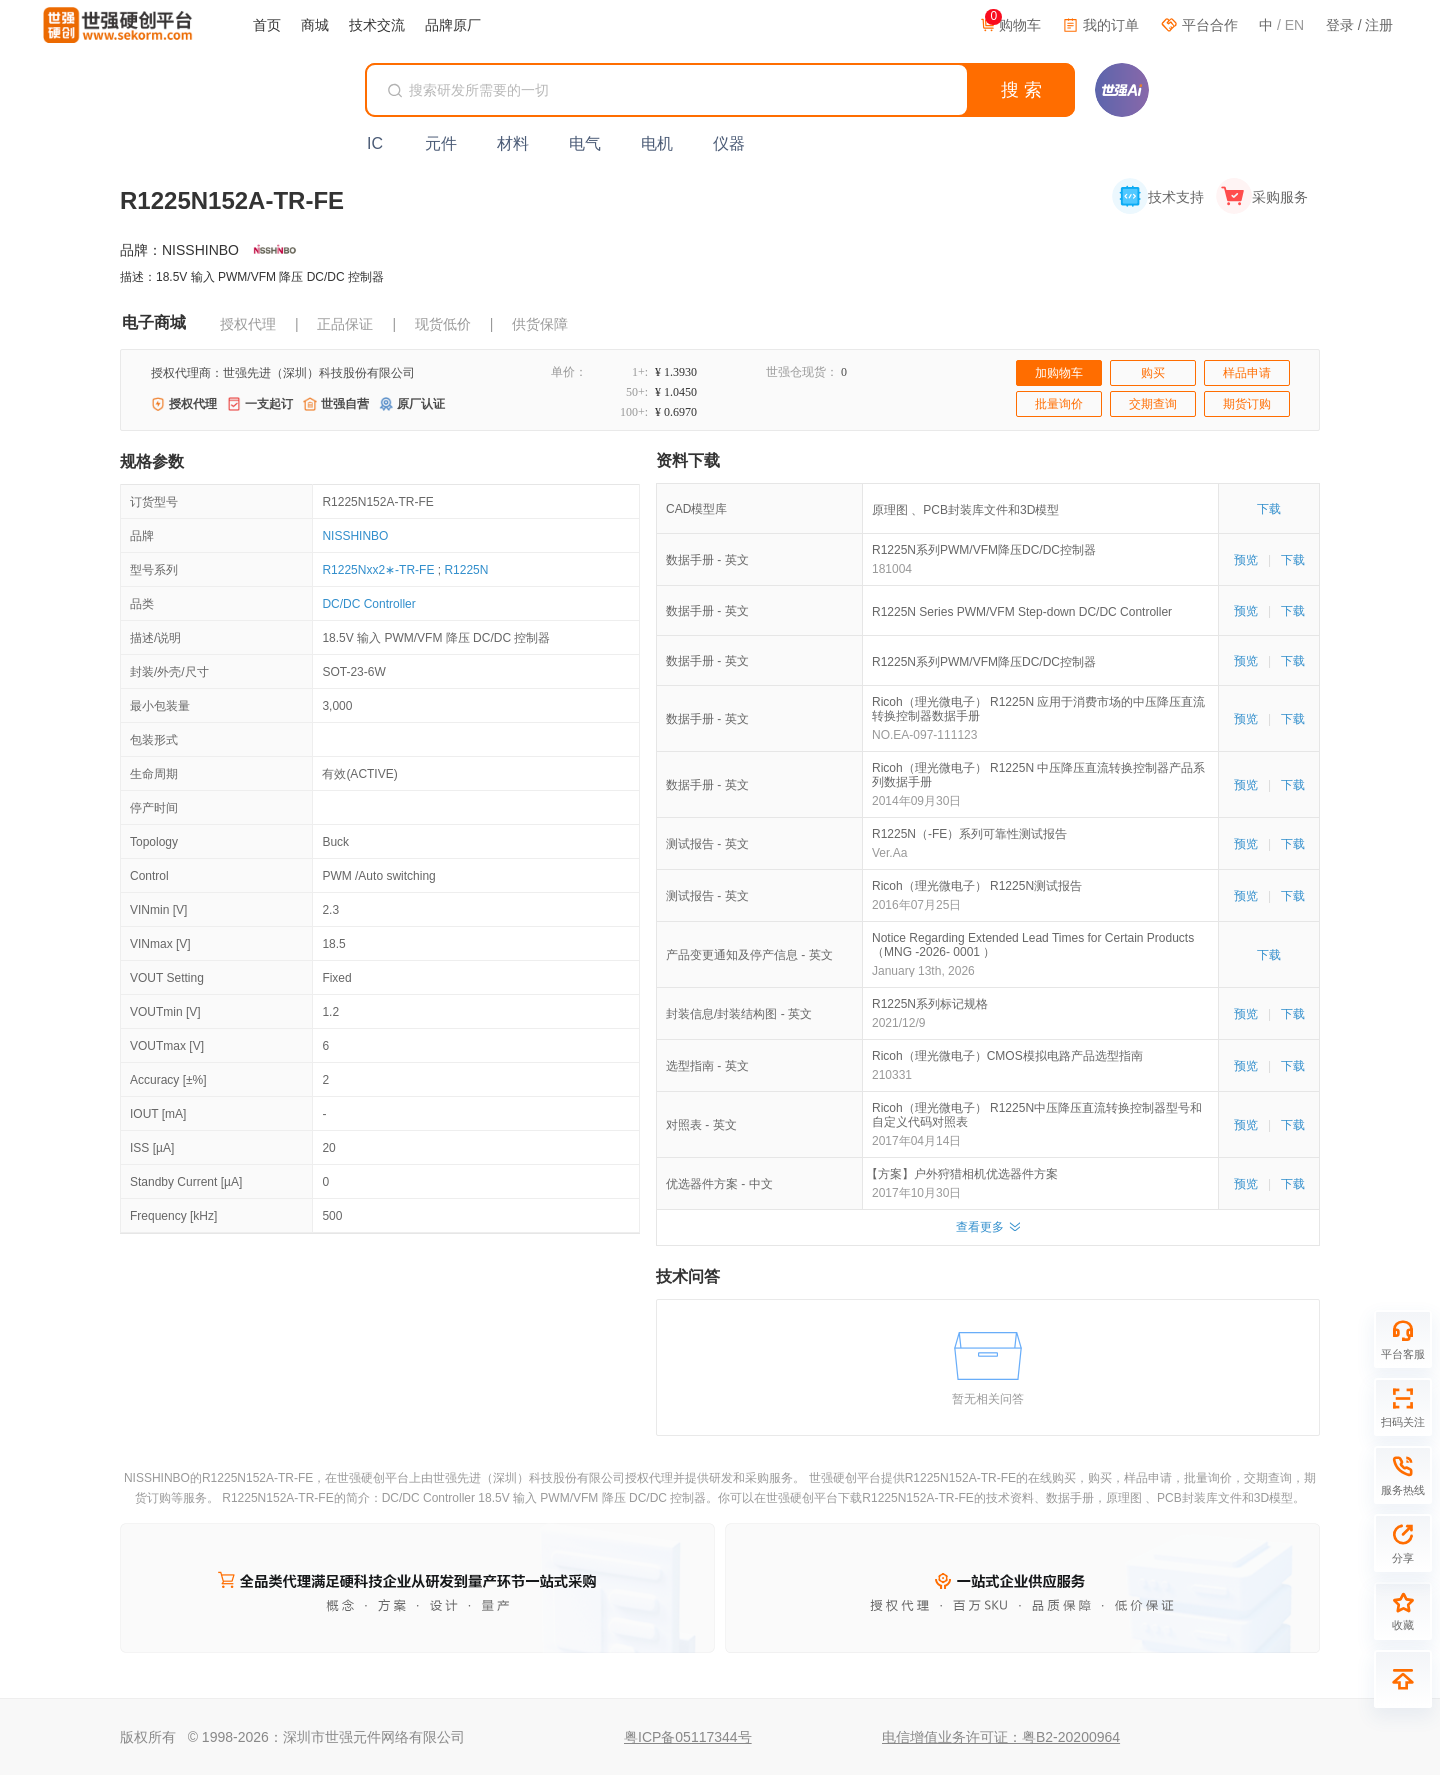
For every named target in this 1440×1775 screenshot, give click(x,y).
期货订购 (1247, 404)
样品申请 (1247, 373)
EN (1294, 25)
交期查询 (1153, 404)
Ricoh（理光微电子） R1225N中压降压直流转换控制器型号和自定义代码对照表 (1037, 1115)
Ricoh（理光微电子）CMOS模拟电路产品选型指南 (1007, 1056)
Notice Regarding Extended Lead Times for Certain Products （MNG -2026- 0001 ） (1033, 945)
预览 (1246, 560)
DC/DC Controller (368, 604)
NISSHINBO (355, 536)
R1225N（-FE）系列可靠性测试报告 (969, 834)
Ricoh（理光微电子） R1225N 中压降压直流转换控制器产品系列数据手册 (1038, 775)
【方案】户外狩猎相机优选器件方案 (965, 1174)
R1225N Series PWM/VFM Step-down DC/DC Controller (1022, 612)
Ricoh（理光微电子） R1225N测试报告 (977, 886)
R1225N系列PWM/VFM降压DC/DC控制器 (984, 550)
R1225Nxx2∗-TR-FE (378, 570)
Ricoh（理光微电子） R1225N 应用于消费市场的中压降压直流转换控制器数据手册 (1038, 709)
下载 (1269, 509)
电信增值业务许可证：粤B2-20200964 (1001, 1737)
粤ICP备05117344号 (688, 1737)
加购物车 (1059, 373)
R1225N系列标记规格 (930, 1004)
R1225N (466, 570)
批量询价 (1059, 404)
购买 (1153, 373)
